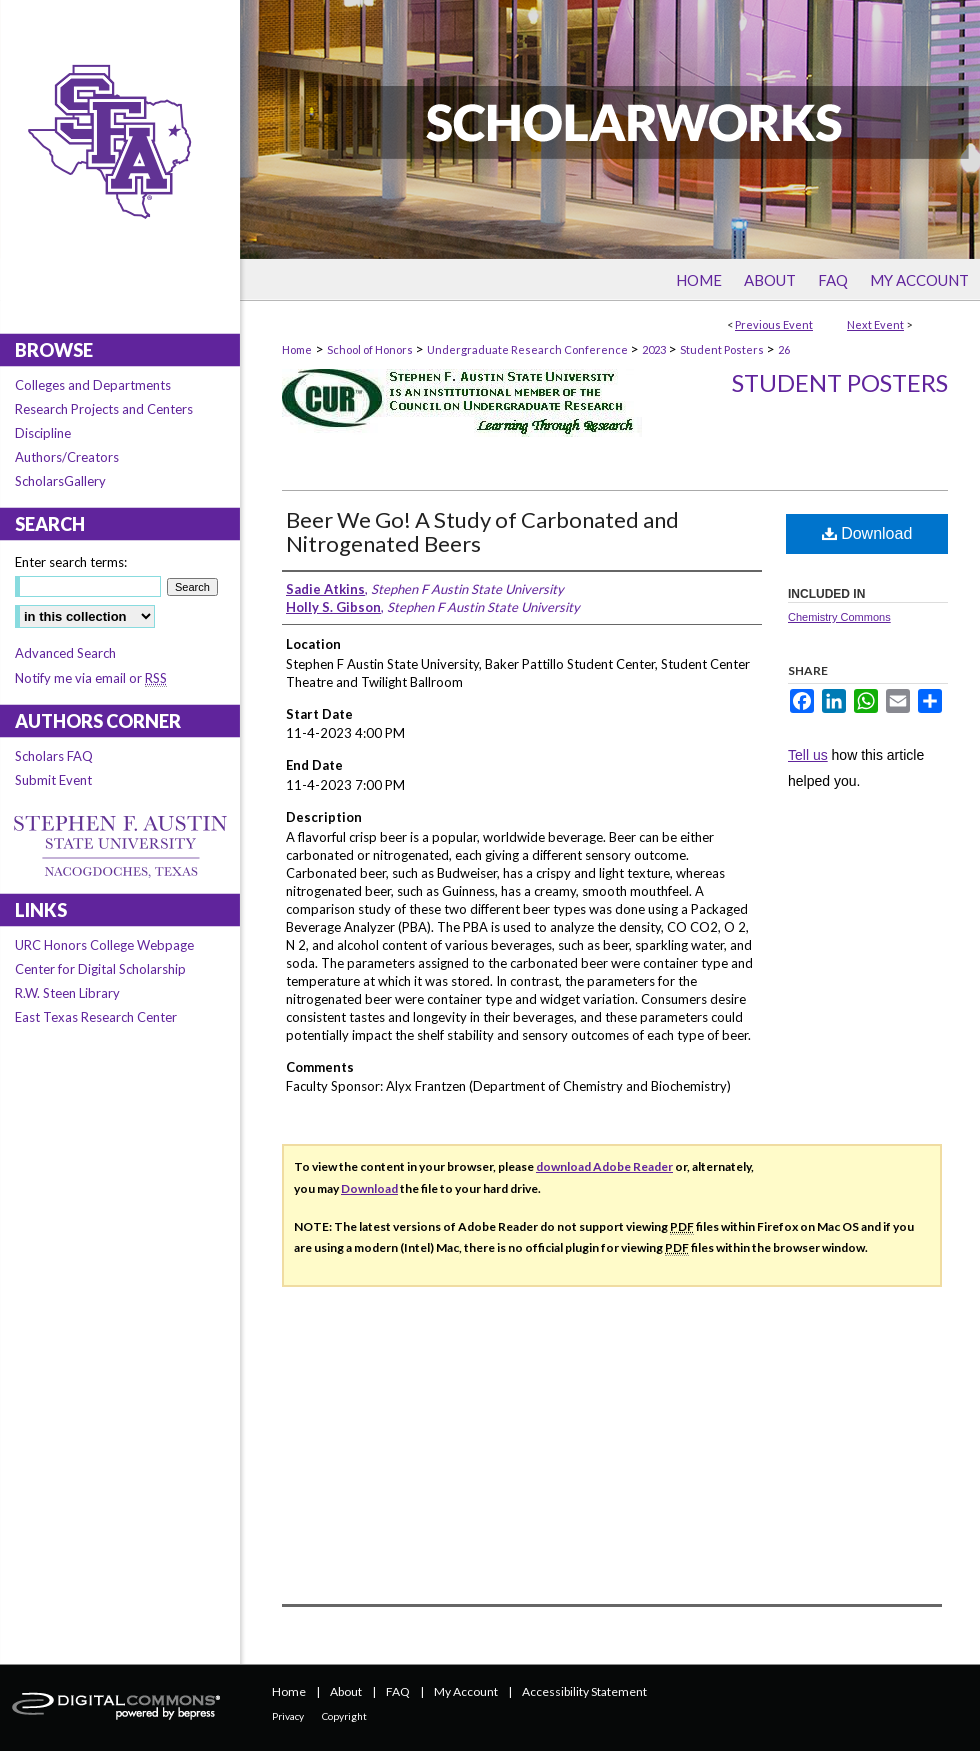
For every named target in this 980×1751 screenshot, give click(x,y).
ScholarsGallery (60, 481)
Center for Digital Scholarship (100, 969)
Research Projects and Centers (104, 409)
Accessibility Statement (584, 1691)
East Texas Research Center (96, 1017)
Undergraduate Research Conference (528, 349)
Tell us (808, 755)
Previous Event (774, 324)
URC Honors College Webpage (104, 945)
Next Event (875, 324)
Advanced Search (65, 653)
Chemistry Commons (839, 617)
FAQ (398, 1691)
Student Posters (723, 349)
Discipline (43, 433)
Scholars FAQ (54, 756)
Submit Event (53, 780)
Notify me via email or (91, 678)
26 (784, 349)
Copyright (344, 1716)
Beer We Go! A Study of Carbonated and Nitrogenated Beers (482, 531)
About (346, 1691)
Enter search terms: (71, 562)
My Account (466, 1691)
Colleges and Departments (93, 385)
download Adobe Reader (604, 1166)
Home (297, 349)
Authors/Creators (67, 457)
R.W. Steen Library (67, 993)
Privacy (288, 1716)
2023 (655, 349)
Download (867, 533)
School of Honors (371, 349)
